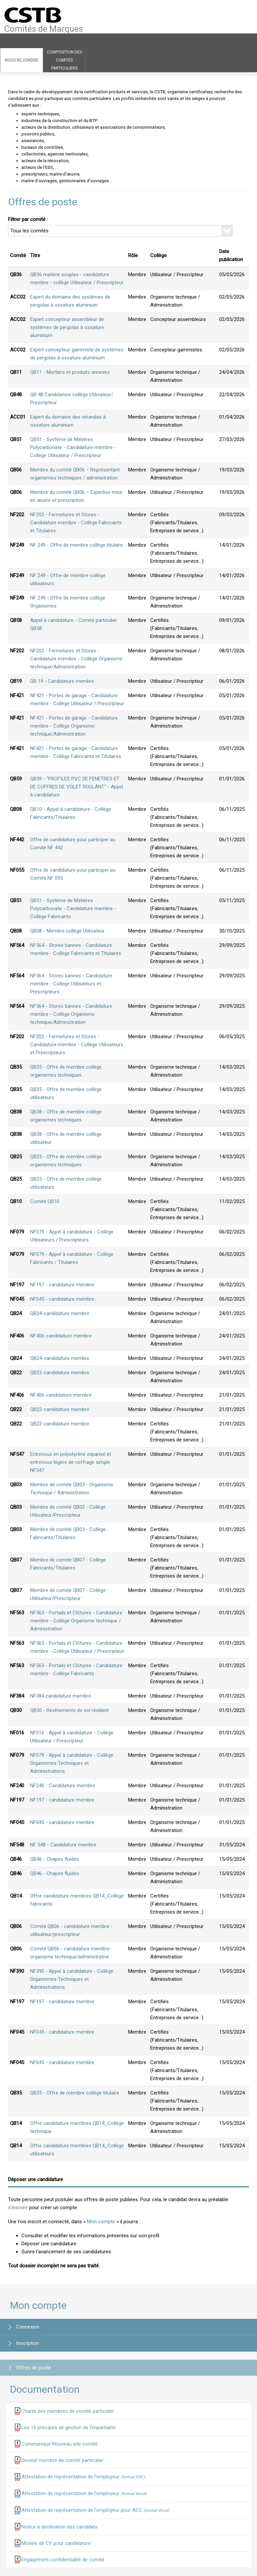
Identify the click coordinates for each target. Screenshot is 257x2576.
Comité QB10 (44, 1201)
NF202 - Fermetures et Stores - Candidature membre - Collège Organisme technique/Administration (76, 659)
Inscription (27, 2343)
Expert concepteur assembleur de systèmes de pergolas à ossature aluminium (67, 327)
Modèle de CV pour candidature (56, 2543)
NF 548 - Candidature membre (63, 1845)
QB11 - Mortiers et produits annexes (70, 372)
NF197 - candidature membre (62, 1285)
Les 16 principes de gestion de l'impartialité (68, 2428)
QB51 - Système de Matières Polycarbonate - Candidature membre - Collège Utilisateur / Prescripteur (73, 447)
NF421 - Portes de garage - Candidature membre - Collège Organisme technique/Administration (74, 726)
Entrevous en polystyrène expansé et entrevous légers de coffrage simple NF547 (70, 1462)
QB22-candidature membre (59, 1373)
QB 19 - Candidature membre (62, 681)
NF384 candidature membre (60, 1696)
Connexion (27, 2327)
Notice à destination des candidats (59, 2527)
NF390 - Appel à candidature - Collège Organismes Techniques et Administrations (71, 1979)
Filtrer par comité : (28, 219)
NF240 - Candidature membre (62, 1786)
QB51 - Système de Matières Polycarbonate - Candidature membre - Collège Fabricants (73, 908)
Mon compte (101, 2222)
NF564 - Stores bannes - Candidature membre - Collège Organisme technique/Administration (71, 1014)
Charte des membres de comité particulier (67, 2411)
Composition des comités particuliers (64, 60)
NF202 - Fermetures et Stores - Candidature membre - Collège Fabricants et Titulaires (76, 523)
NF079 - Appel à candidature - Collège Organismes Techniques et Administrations (71, 1763)
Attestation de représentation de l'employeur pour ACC (95, 2510)
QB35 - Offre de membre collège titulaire (74, 2093)
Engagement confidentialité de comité (62, 2560)
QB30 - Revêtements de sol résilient (69, 1710)
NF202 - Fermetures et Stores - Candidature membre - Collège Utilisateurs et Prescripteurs (76, 1045)
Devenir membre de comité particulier (62, 2460)
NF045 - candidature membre (62, 1299)
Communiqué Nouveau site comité (59, 2444)
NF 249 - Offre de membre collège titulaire (76, 545)
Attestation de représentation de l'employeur (83, 2477)
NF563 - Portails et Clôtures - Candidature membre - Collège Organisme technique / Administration (76, 1621)
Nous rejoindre (21, 60)
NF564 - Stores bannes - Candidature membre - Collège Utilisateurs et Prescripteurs (71, 984)
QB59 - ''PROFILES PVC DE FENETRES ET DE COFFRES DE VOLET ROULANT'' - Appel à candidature (76, 787)
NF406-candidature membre (61, 1336)
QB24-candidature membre (59, 1313)
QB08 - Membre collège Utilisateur (67, 931)
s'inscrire (18, 2208)
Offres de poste (33, 2368)
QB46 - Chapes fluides (54, 1859)
